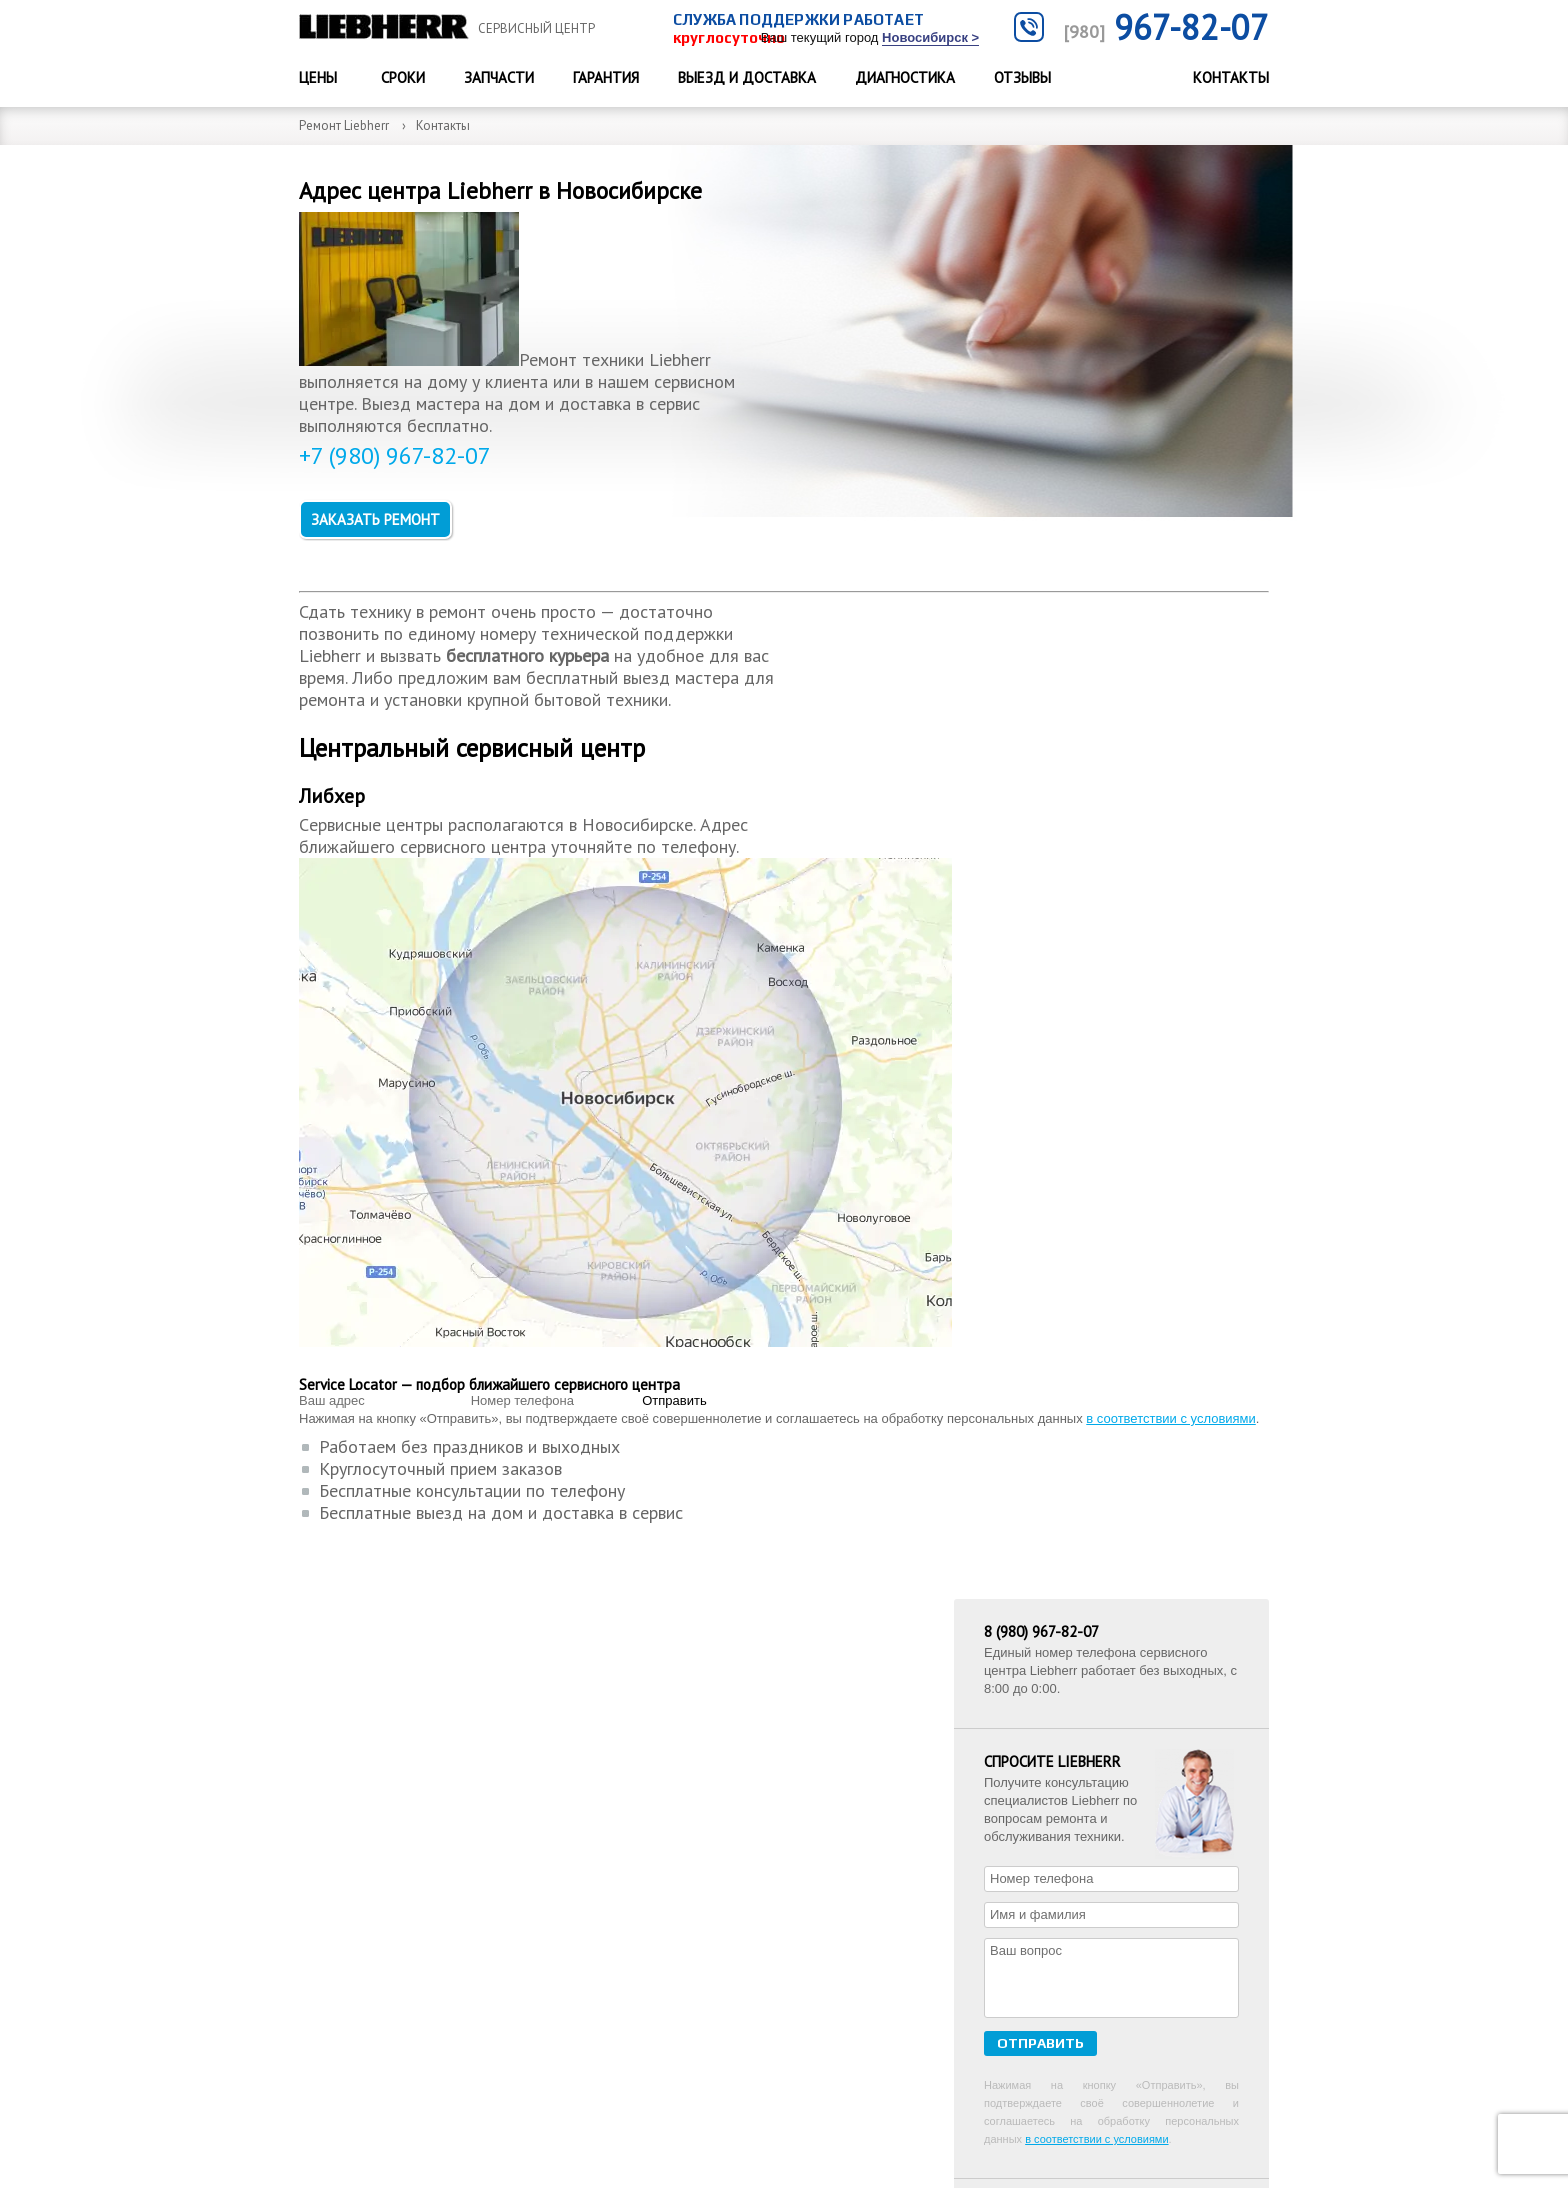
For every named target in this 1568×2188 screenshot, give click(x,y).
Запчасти (499, 77)
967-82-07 (1166, 27)
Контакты (1231, 77)
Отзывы (1022, 77)
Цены (318, 77)
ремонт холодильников (1073, 1088)
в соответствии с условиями (719, 1401)
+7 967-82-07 (1144, 1702)
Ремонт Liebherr (344, 125)
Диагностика (905, 77)
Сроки (403, 77)
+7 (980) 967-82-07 (402, 506)
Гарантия (606, 77)
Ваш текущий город (870, 38)
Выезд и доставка (747, 77)
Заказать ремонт (384, 550)
